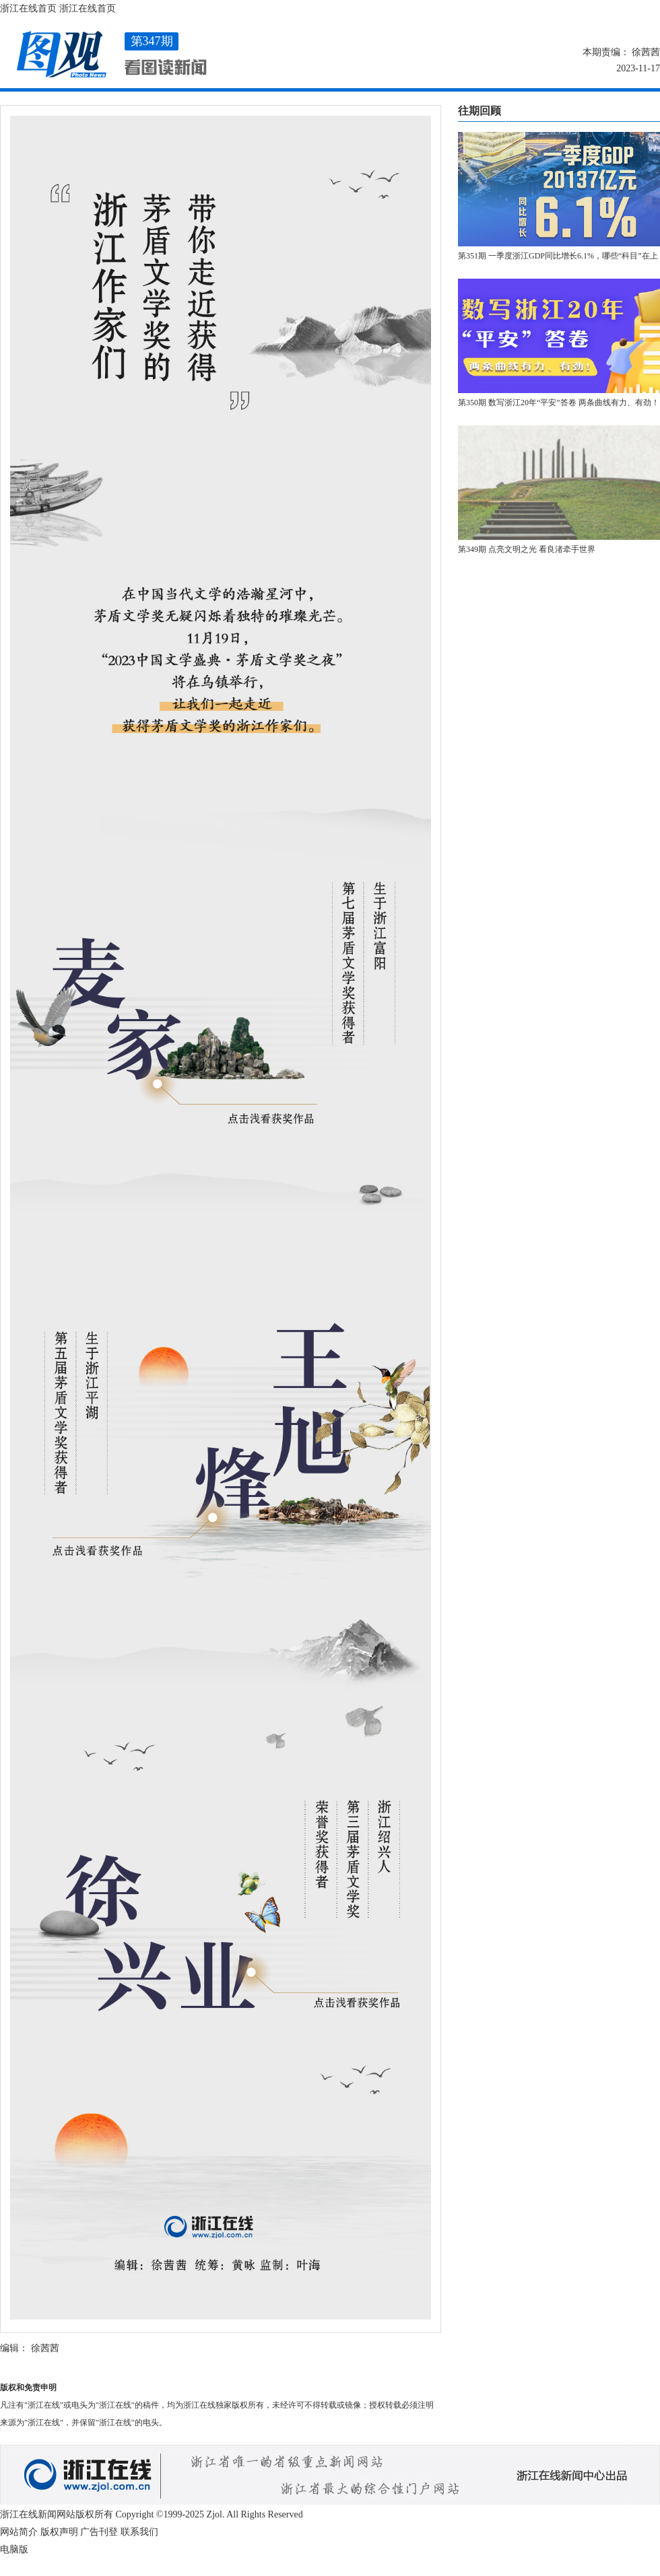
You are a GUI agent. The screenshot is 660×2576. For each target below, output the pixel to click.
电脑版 (14, 2549)
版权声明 (59, 2532)
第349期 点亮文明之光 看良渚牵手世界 (526, 549)
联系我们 (139, 2532)
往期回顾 (479, 110)
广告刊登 (99, 2532)
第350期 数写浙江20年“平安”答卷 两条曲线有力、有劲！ (558, 402)
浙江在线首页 (28, 8)
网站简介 (19, 2532)
